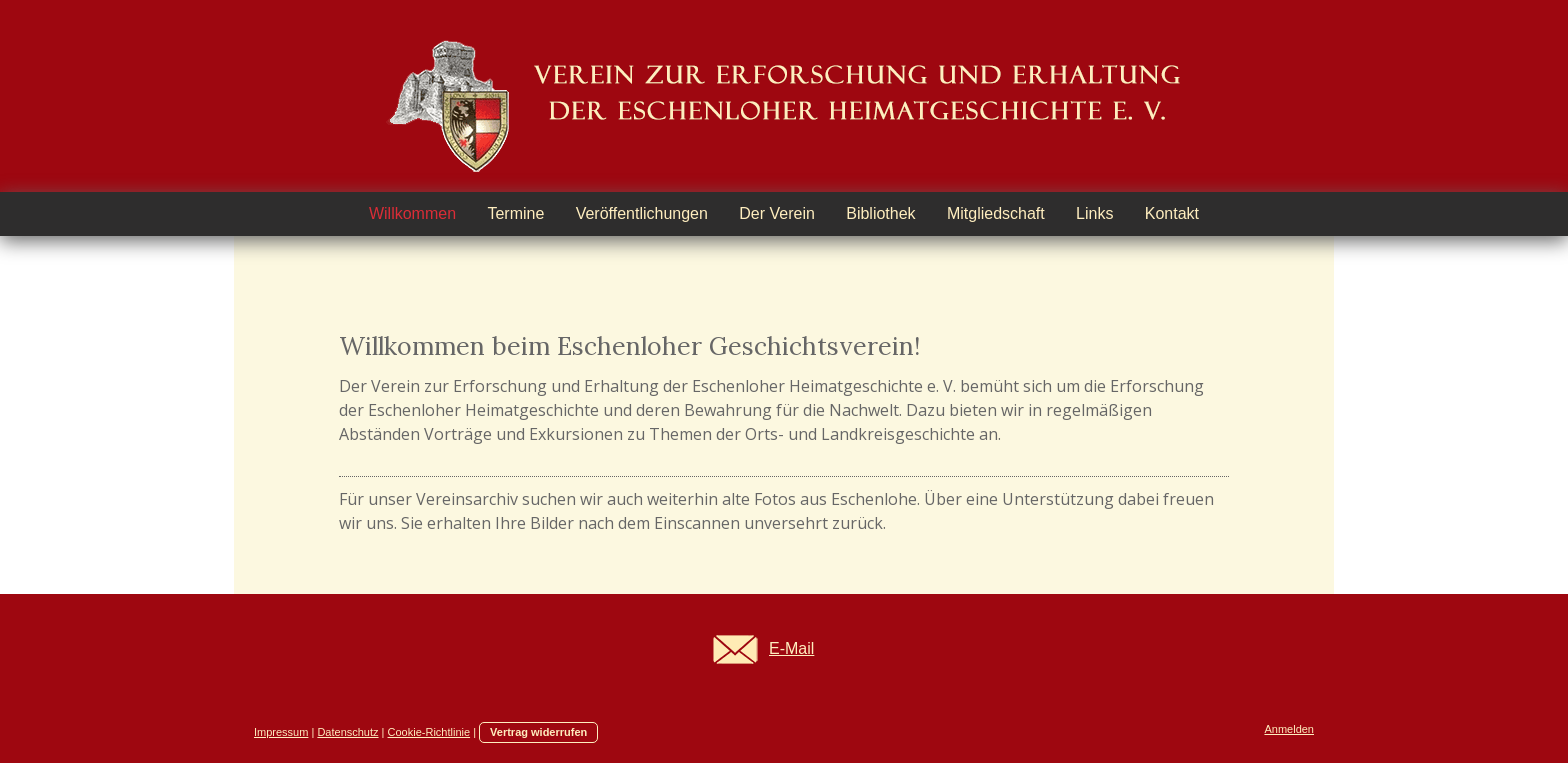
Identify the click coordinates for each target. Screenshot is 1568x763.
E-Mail (791, 648)
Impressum (281, 732)
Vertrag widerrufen (538, 732)
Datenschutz (347, 732)
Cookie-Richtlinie (429, 732)
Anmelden (1289, 729)
